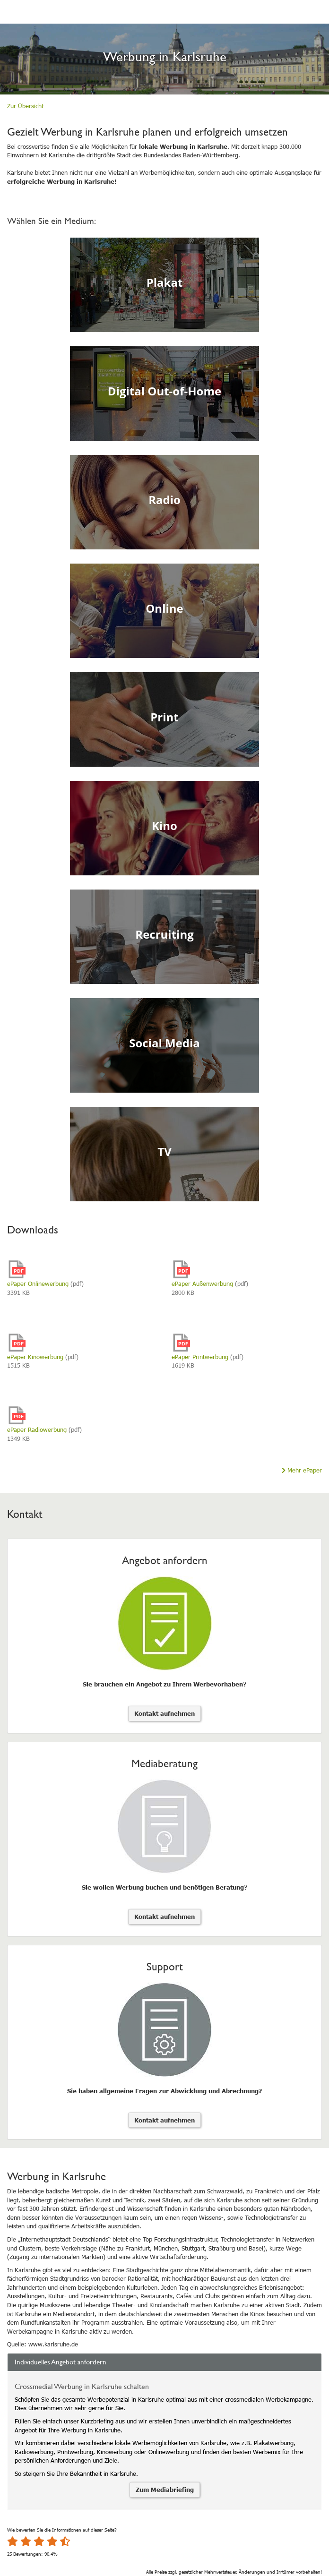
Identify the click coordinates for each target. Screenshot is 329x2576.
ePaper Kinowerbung (35, 1357)
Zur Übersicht (25, 106)
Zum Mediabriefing (165, 2489)
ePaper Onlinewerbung (38, 1283)
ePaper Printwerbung (200, 1357)
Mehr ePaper (302, 1470)
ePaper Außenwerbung (202, 1283)
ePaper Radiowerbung (37, 1429)
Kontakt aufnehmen (164, 1713)
